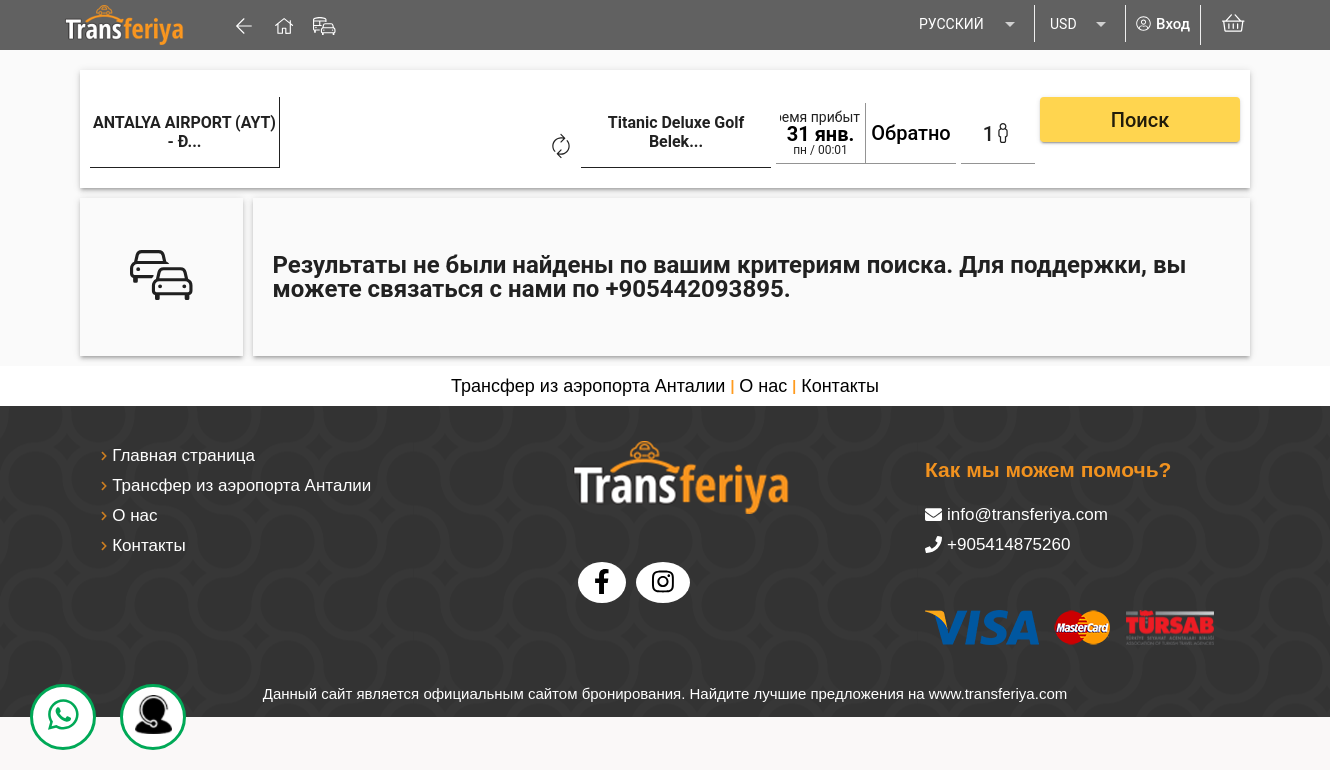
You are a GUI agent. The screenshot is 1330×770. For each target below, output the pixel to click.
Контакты (840, 383)
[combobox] (239, 147)
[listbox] (969, 25)
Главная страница (183, 452)
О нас (763, 383)
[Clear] (376, 144)
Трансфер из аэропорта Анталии (588, 383)
